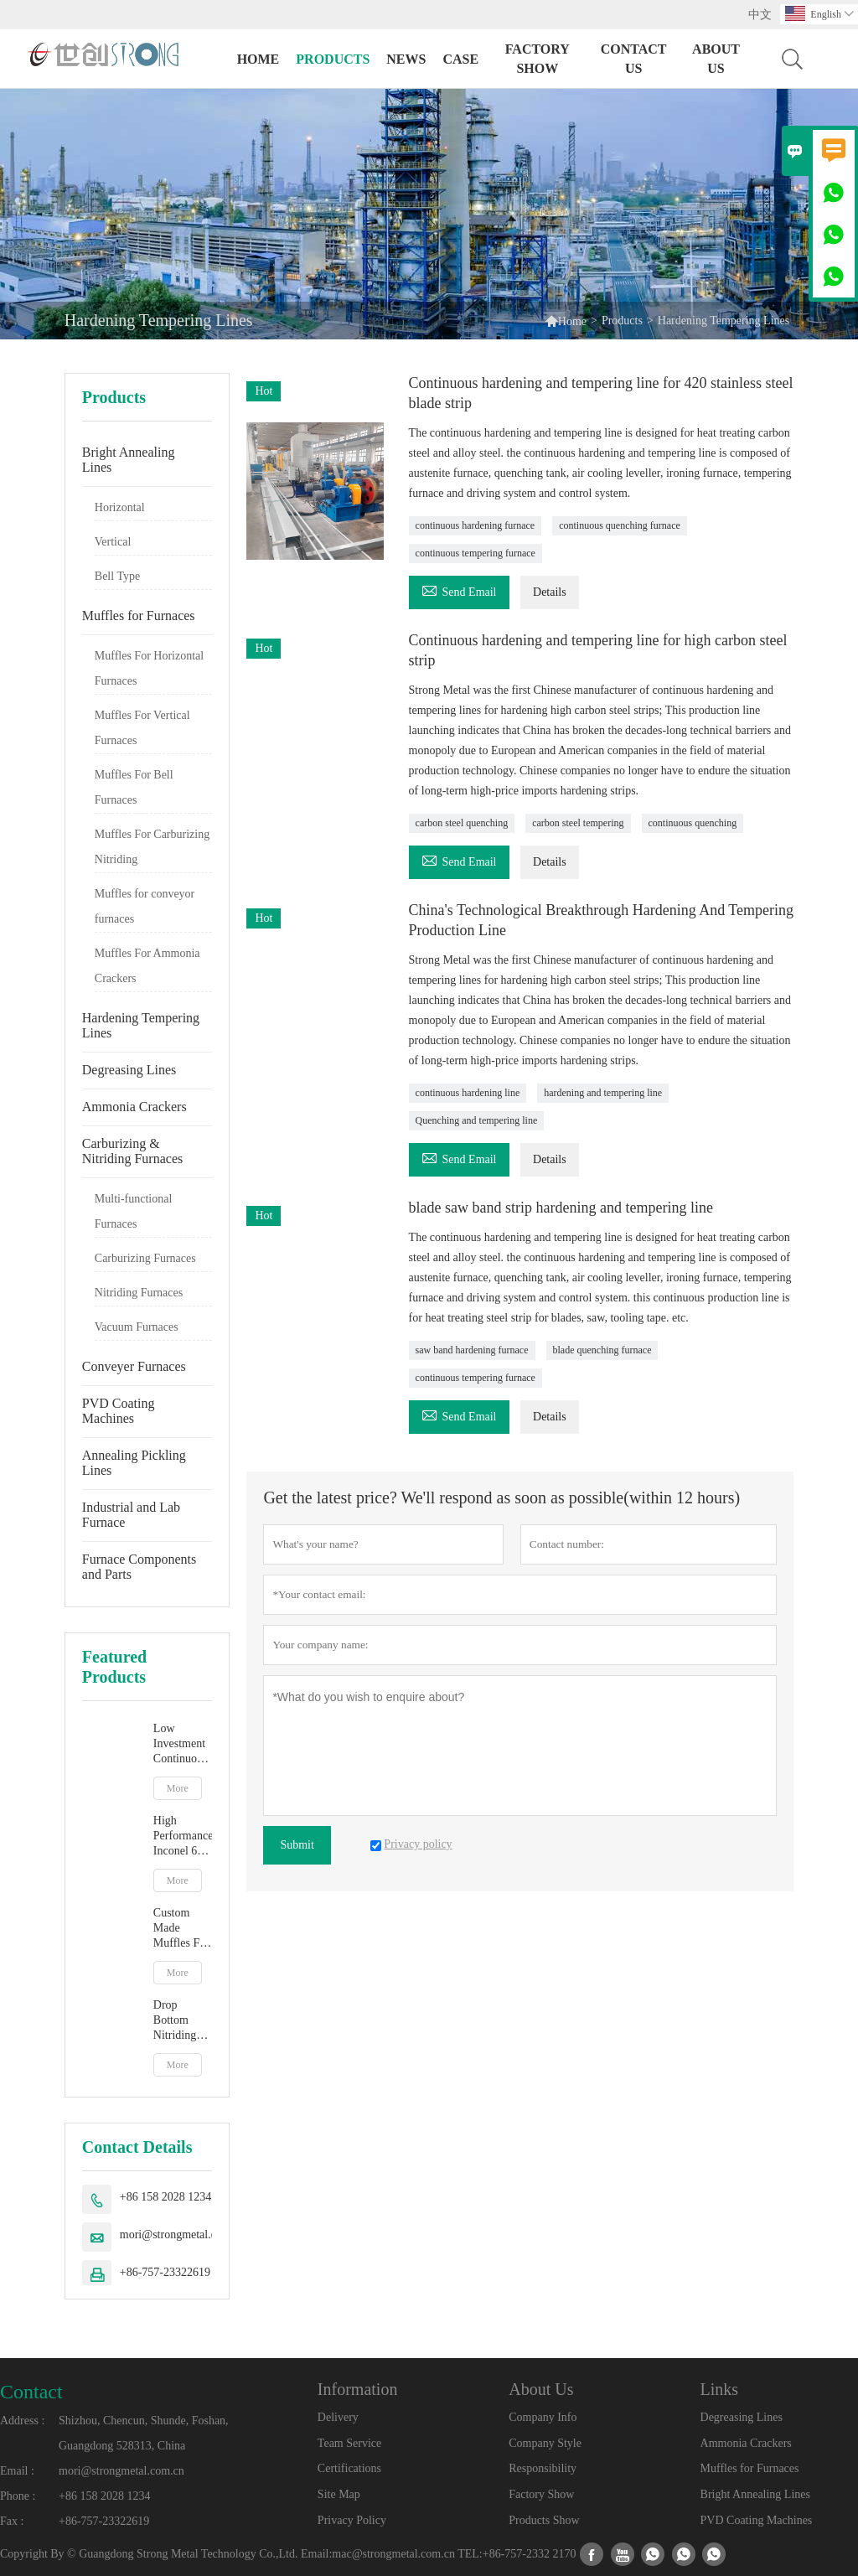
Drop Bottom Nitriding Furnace (174, 2021)
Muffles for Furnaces (138, 615)
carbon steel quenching (462, 823)
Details (549, 592)
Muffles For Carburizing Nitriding (152, 847)
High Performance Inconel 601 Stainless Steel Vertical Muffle (183, 1836)
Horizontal (120, 507)
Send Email (459, 589)
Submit (296, 1845)
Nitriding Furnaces (139, 1292)
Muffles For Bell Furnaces (134, 787)
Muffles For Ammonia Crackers (147, 966)
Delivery (338, 2417)
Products (333, 59)
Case (460, 59)
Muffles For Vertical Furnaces (142, 728)
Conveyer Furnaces (134, 1366)
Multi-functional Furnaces (134, 1211)
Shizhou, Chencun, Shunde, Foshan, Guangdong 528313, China (144, 2433)
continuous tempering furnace (475, 553)
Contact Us (634, 58)
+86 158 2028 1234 (165, 2197)
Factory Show (537, 58)
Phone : (17, 2496)
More (178, 1788)
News (406, 59)
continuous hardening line (468, 1093)
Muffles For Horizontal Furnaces (149, 668)
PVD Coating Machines (118, 1410)
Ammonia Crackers (134, 1106)
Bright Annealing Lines (128, 459)
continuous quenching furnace (619, 525)
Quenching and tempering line (477, 1120)
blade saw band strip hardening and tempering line (561, 1207)
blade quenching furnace (602, 1350)
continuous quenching (693, 823)
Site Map (339, 2494)
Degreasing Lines (129, 1070)
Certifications (349, 2468)
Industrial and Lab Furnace (131, 1514)
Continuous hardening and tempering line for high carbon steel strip (598, 650)
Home (258, 59)
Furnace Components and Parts (139, 1566)
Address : (22, 2420)
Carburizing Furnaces (145, 1258)
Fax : (11, 2521)
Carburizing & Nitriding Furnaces (132, 1151)
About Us (716, 58)
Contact (31, 2392)
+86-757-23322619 (165, 2272)
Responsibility (542, 2468)
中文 (760, 14)
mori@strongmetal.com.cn (183, 2234)
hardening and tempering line (603, 1093)
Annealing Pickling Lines (134, 1462)
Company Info (542, 2417)
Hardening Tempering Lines (140, 1025)
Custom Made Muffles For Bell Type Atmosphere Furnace (181, 1928)
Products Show (544, 2520)
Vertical (113, 541)
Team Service (349, 2443)
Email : (17, 2471)
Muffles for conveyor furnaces (145, 906)
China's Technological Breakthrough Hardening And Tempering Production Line (601, 920)
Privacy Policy (352, 2520)
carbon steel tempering (577, 823)
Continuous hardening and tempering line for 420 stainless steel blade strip (601, 393)
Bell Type (117, 576)
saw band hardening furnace (472, 1350)
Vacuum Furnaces (136, 1327)
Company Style (545, 2443)
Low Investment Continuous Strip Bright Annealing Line (181, 1744)
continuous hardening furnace (475, 525)
